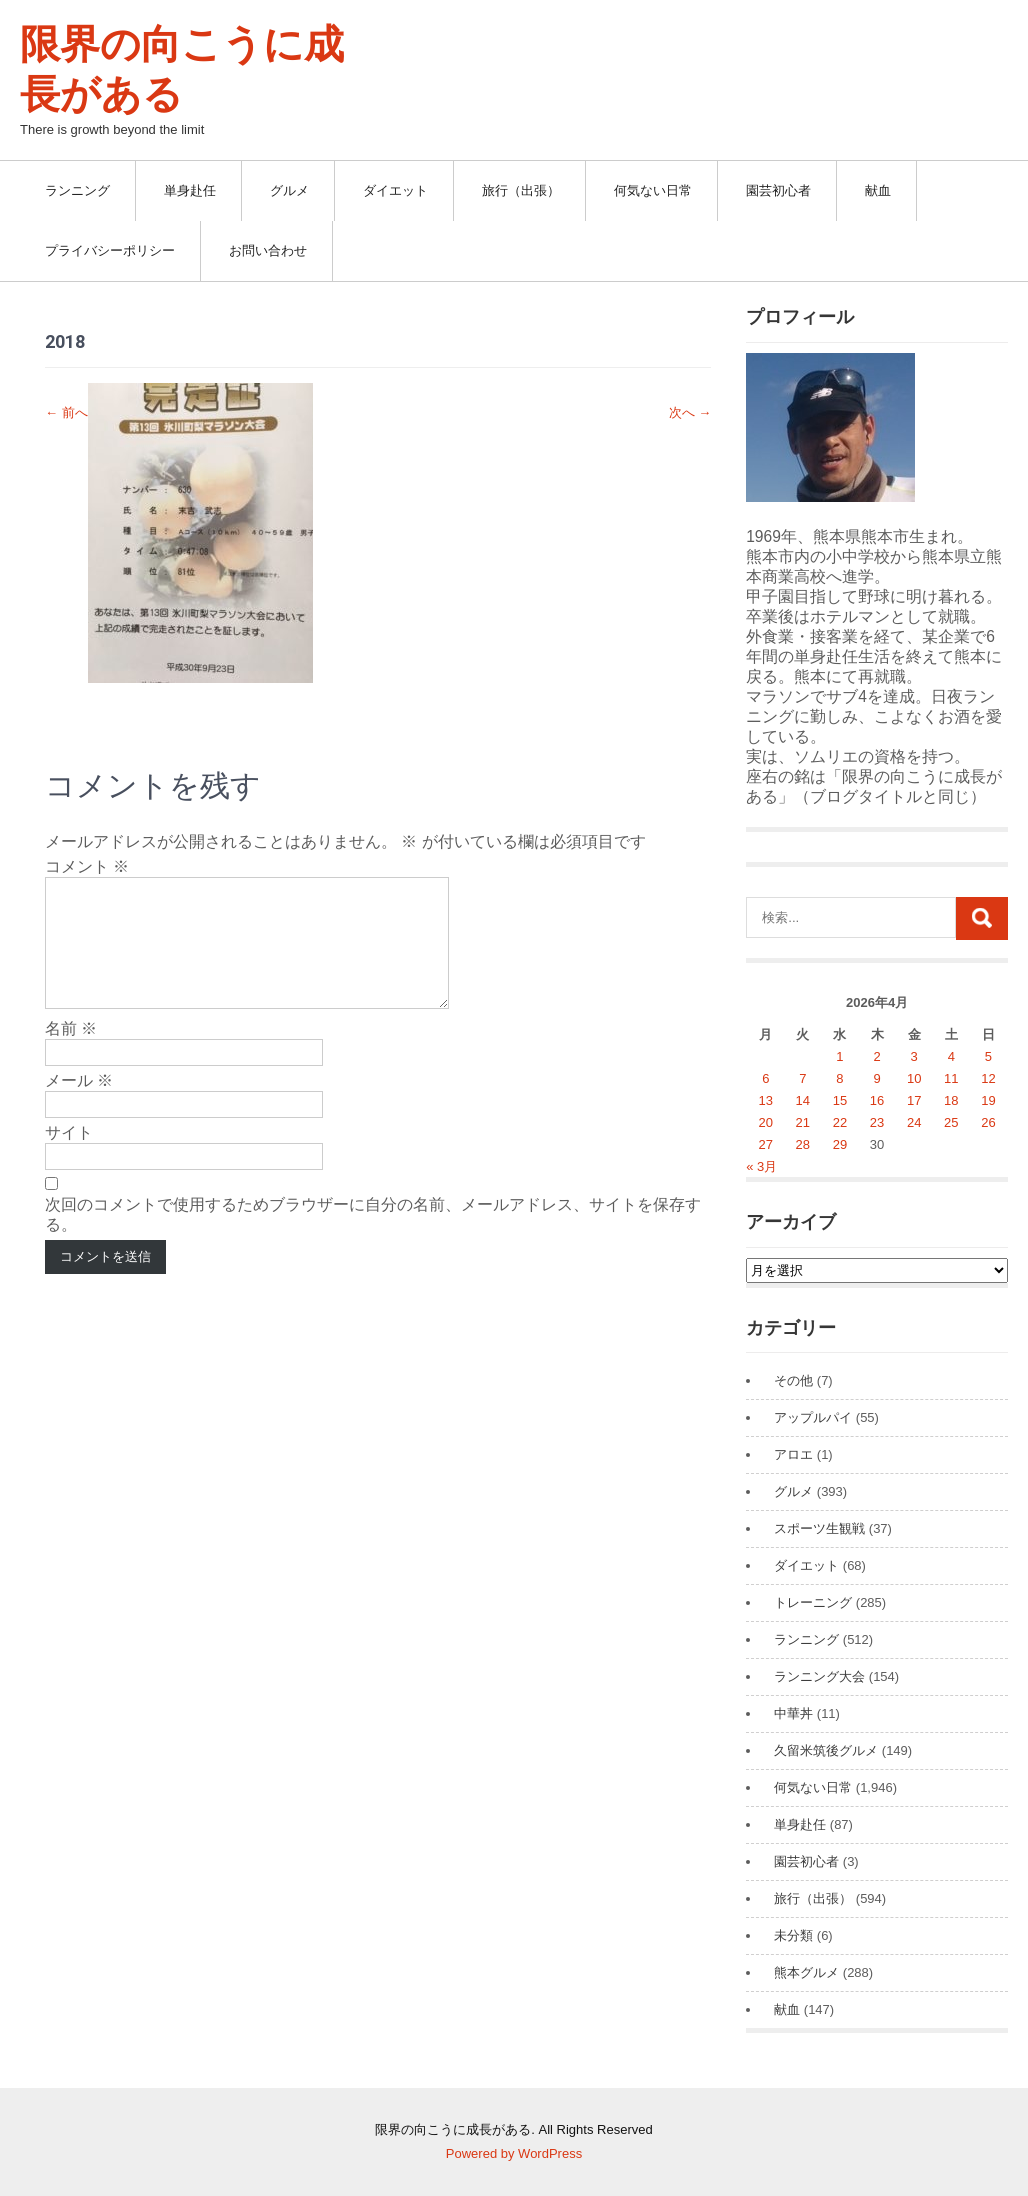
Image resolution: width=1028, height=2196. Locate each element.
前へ (66, 412)
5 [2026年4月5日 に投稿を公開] (988, 1056)
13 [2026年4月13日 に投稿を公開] (766, 1100)
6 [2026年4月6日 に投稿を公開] (765, 1078)
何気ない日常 (653, 190)
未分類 (793, 1935)
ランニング (77, 190)
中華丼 (793, 1713)
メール (79, 1104)
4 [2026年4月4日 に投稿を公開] (951, 1056)
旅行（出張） (521, 190)
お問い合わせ (268, 250)
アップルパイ (813, 1417)
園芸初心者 (778, 190)
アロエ (793, 1454)
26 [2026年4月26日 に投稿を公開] (988, 1122)
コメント (87, 866)
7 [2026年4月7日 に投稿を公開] (802, 1078)
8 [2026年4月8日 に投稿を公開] (839, 1078)
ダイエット (395, 190)
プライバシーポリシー (110, 250)
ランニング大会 (819, 1676)
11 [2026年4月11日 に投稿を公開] (951, 1078)
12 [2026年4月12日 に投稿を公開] (988, 1078)
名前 (71, 1052)
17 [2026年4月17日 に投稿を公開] (914, 1100)
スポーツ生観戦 (819, 1528)
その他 (793, 1380)
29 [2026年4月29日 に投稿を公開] (840, 1144)
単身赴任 (190, 190)
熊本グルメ (806, 1972)
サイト (69, 1156)
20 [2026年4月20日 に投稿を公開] (766, 1122)
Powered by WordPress (514, 2153)
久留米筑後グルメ (826, 1750)
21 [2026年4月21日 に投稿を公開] (803, 1122)
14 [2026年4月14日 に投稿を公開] (803, 1100)
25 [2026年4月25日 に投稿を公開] (951, 1122)
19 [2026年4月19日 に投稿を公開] (988, 1100)
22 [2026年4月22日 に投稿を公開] (840, 1122)
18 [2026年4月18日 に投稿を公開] (951, 1100)
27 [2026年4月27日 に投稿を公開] (766, 1144)
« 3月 (761, 1166)
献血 (878, 190)
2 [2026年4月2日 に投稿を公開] (876, 1056)
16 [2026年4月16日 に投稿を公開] (877, 1100)
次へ (690, 412)
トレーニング (813, 1602)
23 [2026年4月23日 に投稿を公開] (877, 1122)
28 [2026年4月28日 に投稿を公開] (803, 1144)
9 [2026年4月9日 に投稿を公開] (876, 1078)
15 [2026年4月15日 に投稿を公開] (840, 1100)
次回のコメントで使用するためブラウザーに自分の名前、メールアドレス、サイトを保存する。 (373, 1238)
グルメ (289, 190)
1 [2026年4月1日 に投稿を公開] (839, 1056)
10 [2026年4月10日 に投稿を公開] (914, 1078)
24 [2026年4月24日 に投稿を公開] (914, 1122)
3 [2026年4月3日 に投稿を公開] (914, 1056)
